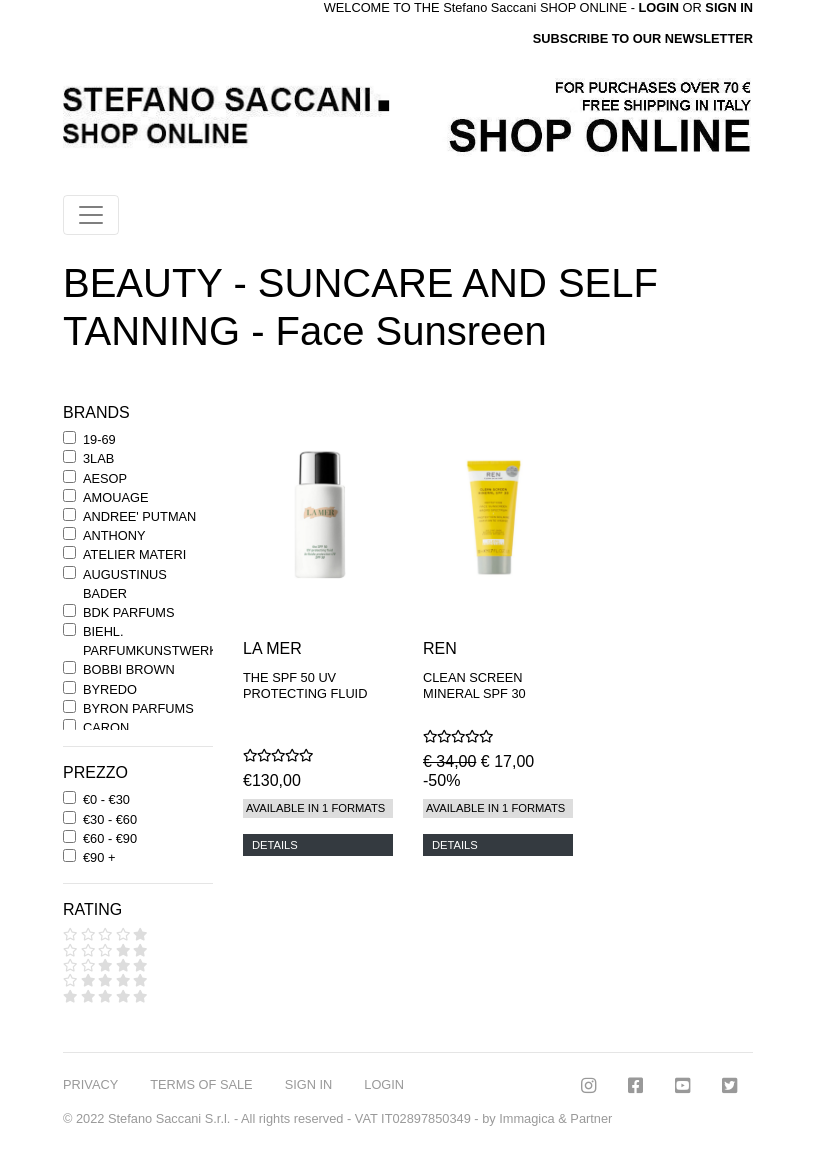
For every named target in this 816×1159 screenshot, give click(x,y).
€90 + (99, 857)
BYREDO (110, 689)
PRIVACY (90, 1084)
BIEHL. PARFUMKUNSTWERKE (154, 641)
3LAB (98, 458)
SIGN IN (729, 7)
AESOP (105, 478)
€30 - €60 (110, 819)
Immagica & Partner (555, 1118)
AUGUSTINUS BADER (125, 584)
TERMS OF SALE (201, 1084)
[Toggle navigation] (91, 215)
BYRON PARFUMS (138, 708)
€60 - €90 (110, 838)
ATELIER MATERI (134, 554)
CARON (106, 727)
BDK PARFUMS (128, 612)
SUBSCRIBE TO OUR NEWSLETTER (643, 38)
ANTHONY (114, 535)
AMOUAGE (115, 497)
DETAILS (275, 845)
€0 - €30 (106, 799)
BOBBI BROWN (129, 669)
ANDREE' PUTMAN (139, 516)
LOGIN (384, 1084)
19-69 (99, 439)
